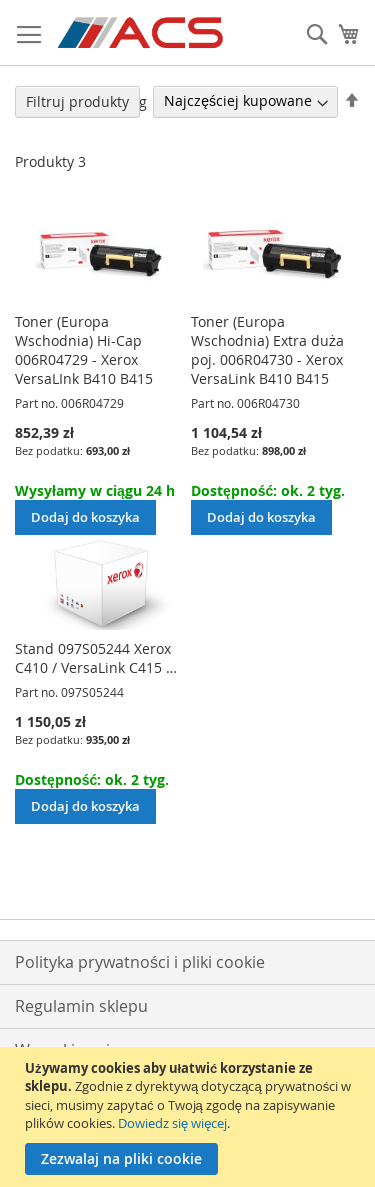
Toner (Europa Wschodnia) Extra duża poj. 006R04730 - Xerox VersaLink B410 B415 (267, 350)
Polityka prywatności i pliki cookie (140, 962)
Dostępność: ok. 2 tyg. (268, 490)
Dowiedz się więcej (172, 1123)
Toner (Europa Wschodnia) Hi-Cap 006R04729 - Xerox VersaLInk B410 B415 (84, 350)
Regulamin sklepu (81, 1006)
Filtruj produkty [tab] (77, 101)
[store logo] (141, 33)
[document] (190, 1117)
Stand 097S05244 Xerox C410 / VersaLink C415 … (96, 658)
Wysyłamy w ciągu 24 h (95, 490)
